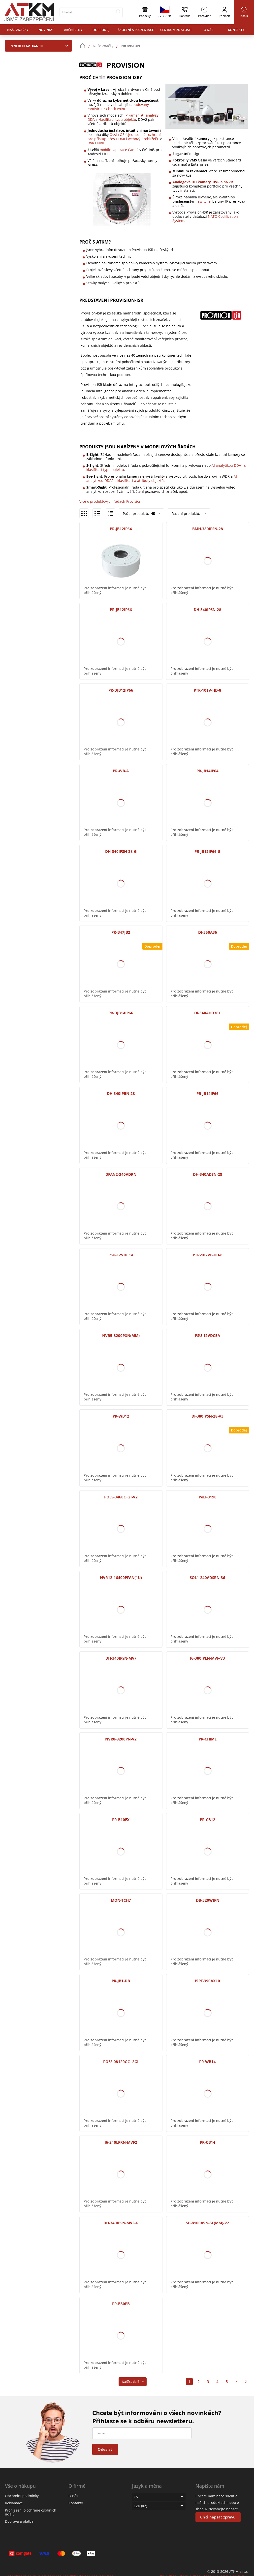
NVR (100, 143)
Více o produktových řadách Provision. (110, 501)
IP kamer (132, 115)
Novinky (45, 30)
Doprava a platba (19, 2521)
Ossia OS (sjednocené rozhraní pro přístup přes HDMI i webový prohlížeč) (124, 136)
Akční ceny (73, 30)
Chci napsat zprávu (218, 2516)
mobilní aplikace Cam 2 (119, 149)
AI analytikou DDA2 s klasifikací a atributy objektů (161, 478)
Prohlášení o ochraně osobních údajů (30, 2512)
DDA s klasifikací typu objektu (123, 117)
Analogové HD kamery (191, 182)
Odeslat (105, 2449)
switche (204, 201)
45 (152, 513)
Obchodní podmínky (22, 2495)
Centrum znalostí (175, 30)
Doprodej (101, 30)
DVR (91, 143)
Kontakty (236, 30)
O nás (208, 30)
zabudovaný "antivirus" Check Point (118, 106)
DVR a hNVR (223, 182)
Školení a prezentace (136, 30)
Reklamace (14, 2503)
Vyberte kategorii (41, 46)
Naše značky (18, 30)
